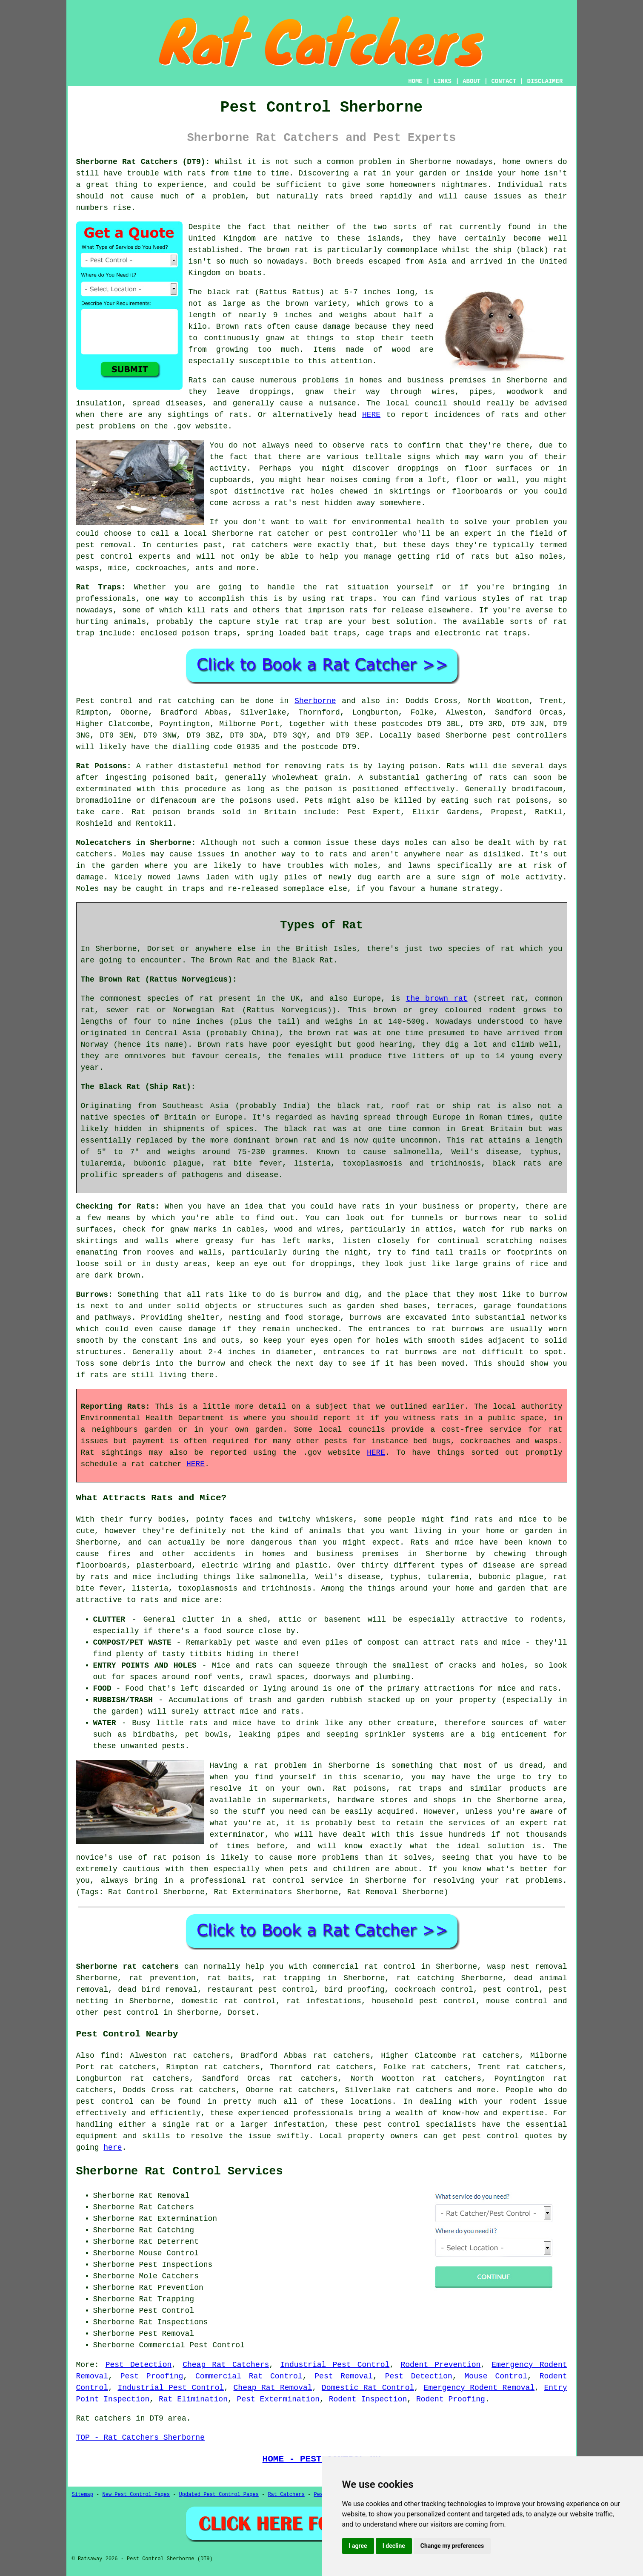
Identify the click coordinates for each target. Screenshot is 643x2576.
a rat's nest (292, 503)
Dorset (241, 2012)
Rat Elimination (193, 2399)
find (110, 2055)
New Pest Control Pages (136, 2495)
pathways (112, 1317)
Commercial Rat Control (249, 2376)
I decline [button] (394, 2545)
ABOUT (471, 81)
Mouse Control (496, 2376)
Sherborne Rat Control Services (179, 2171)
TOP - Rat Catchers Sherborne (140, 2437)
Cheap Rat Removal (273, 2388)
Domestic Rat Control (368, 2388)
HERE (371, 415)
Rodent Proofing (450, 2399)
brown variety (316, 303)
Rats (198, 380)
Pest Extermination (278, 2399)
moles (416, 843)
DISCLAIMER (545, 81)
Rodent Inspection (368, 2399)
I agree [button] (358, 2545)
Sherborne (315, 701)
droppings (418, 468)
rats (196, 173)
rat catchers (260, 545)
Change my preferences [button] (452, 2545)
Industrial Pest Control (334, 2365)
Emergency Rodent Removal (479, 2388)
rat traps (352, 598)
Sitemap (82, 2495)
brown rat (288, 250)
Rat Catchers (286, 2495)
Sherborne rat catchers (127, 1966)
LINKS (443, 81)
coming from (388, 480)
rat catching (186, 701)
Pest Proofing (151, 2376)
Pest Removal (343, 2376)
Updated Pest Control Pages (219, 2495)
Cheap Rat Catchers (226, 2365)
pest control (131, 2012)
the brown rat (437, 998)
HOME (415, 81)
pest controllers (529, 735)
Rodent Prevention (440, 2365)
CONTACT (503, 81)
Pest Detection (139, 2365)
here (112, 2147)
